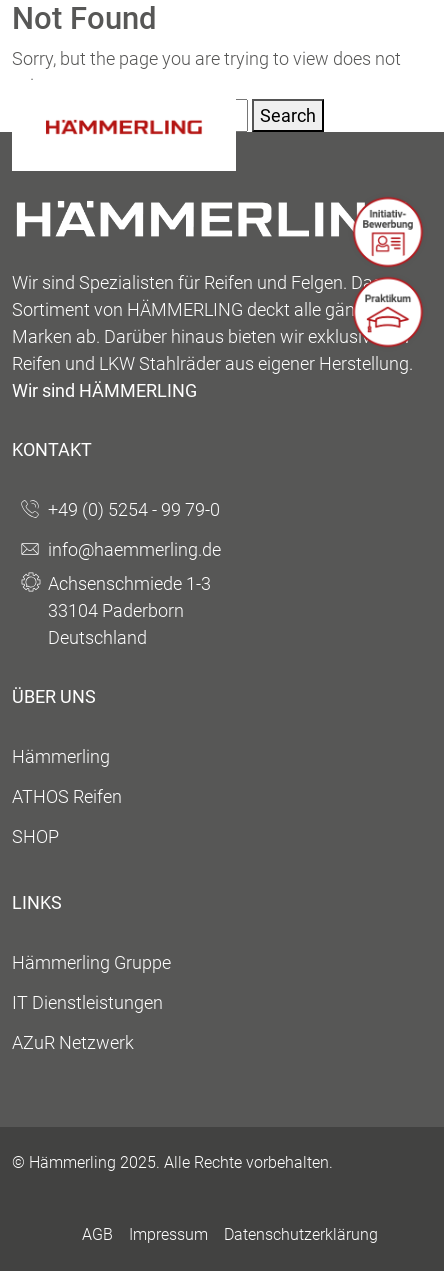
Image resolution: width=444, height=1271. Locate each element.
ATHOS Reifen (67, 796)
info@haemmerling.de (134, 549)
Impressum (168, 1234)
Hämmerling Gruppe (91, 962)
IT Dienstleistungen (87, 1002)
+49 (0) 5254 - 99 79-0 (134, 509)
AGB (97, 1234)
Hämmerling (61, 756)
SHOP (35, 836)
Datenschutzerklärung (301, 1234)
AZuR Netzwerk (73, 1042)
